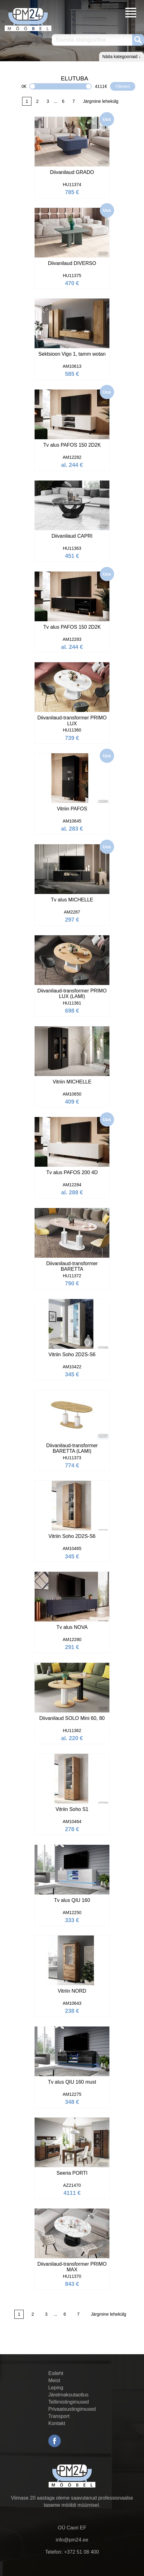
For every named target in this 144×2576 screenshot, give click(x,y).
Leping (55, 2387)
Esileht (55, 2373)
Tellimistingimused (68, 2402)
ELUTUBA (74, 78)
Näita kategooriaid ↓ (121, 56)
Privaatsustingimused (72, 2409)
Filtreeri (122, 86)
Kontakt (56, 2423)
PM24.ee (28, 19)
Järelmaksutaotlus (68, 2394)
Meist (54, 2380)
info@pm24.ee (72, 2539)
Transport (59, 2416)
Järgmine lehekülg (100, 101)
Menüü (130, 12)
